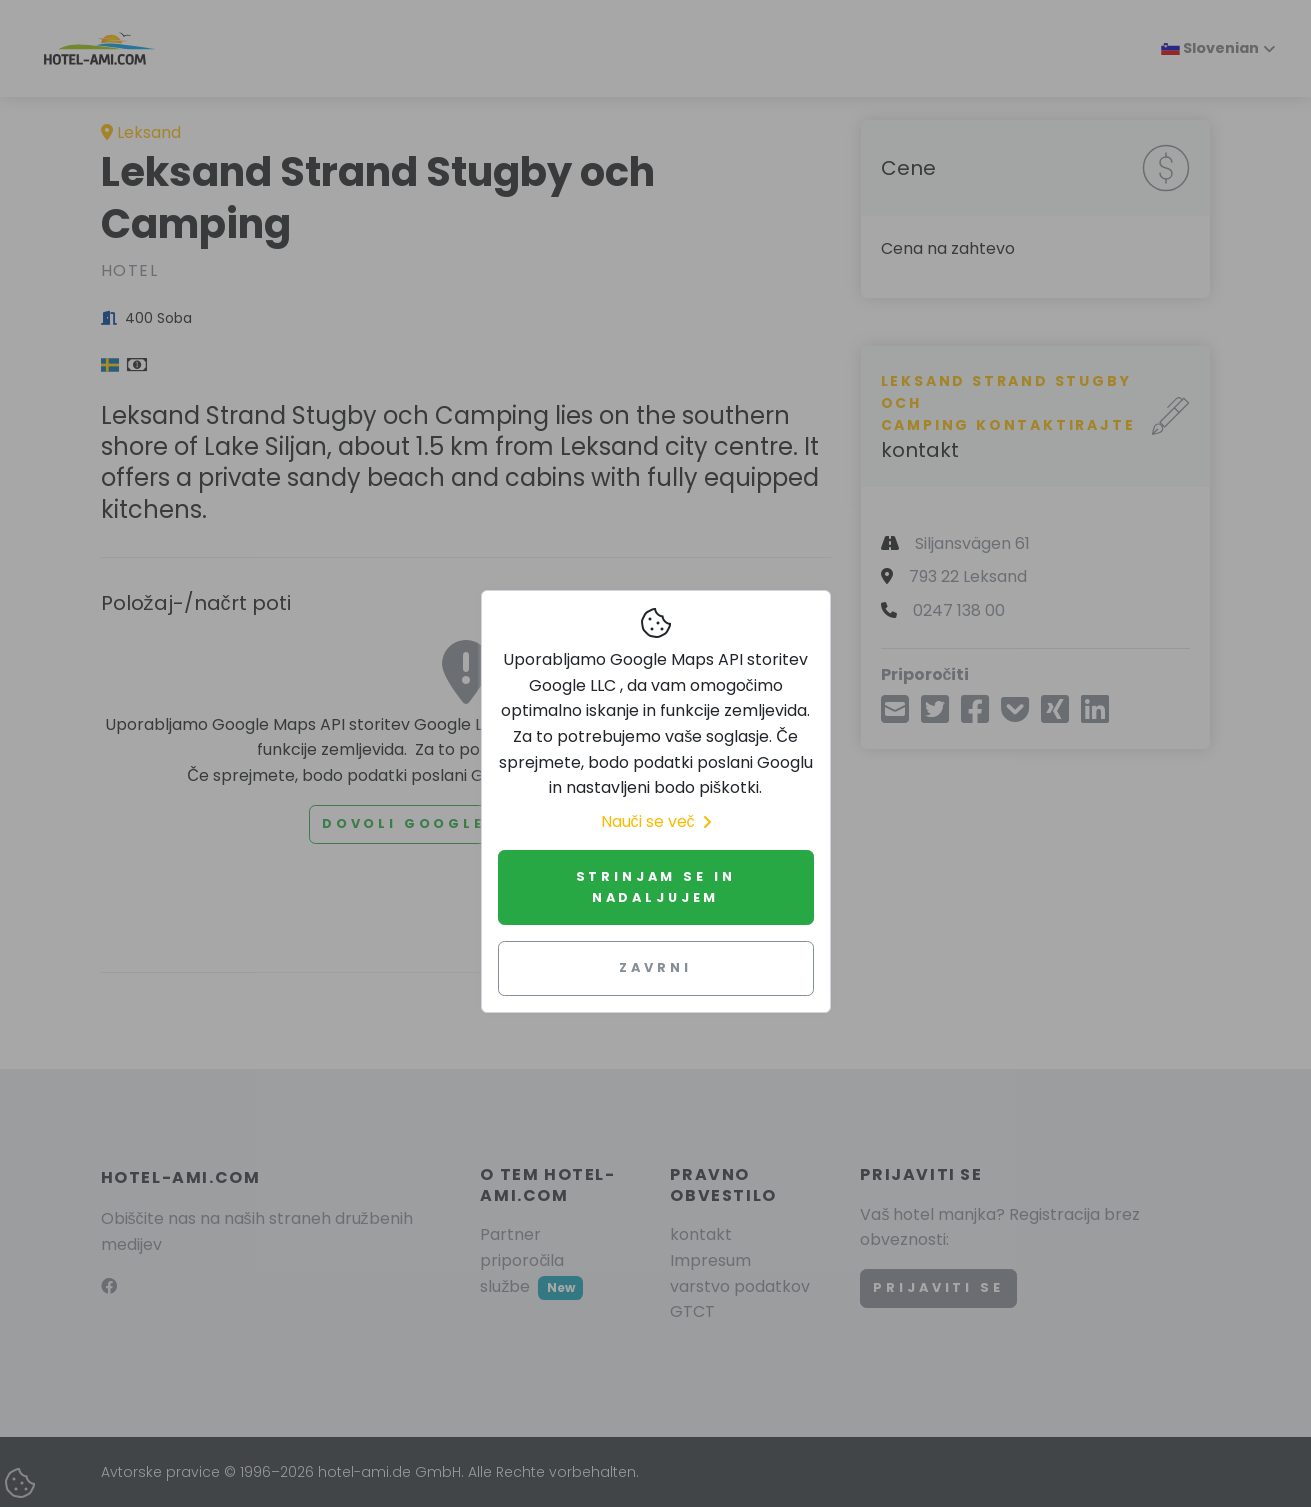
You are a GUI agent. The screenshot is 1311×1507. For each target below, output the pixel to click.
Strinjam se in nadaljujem (656, 886)
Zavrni (655, 967)
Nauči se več (656, 821)
